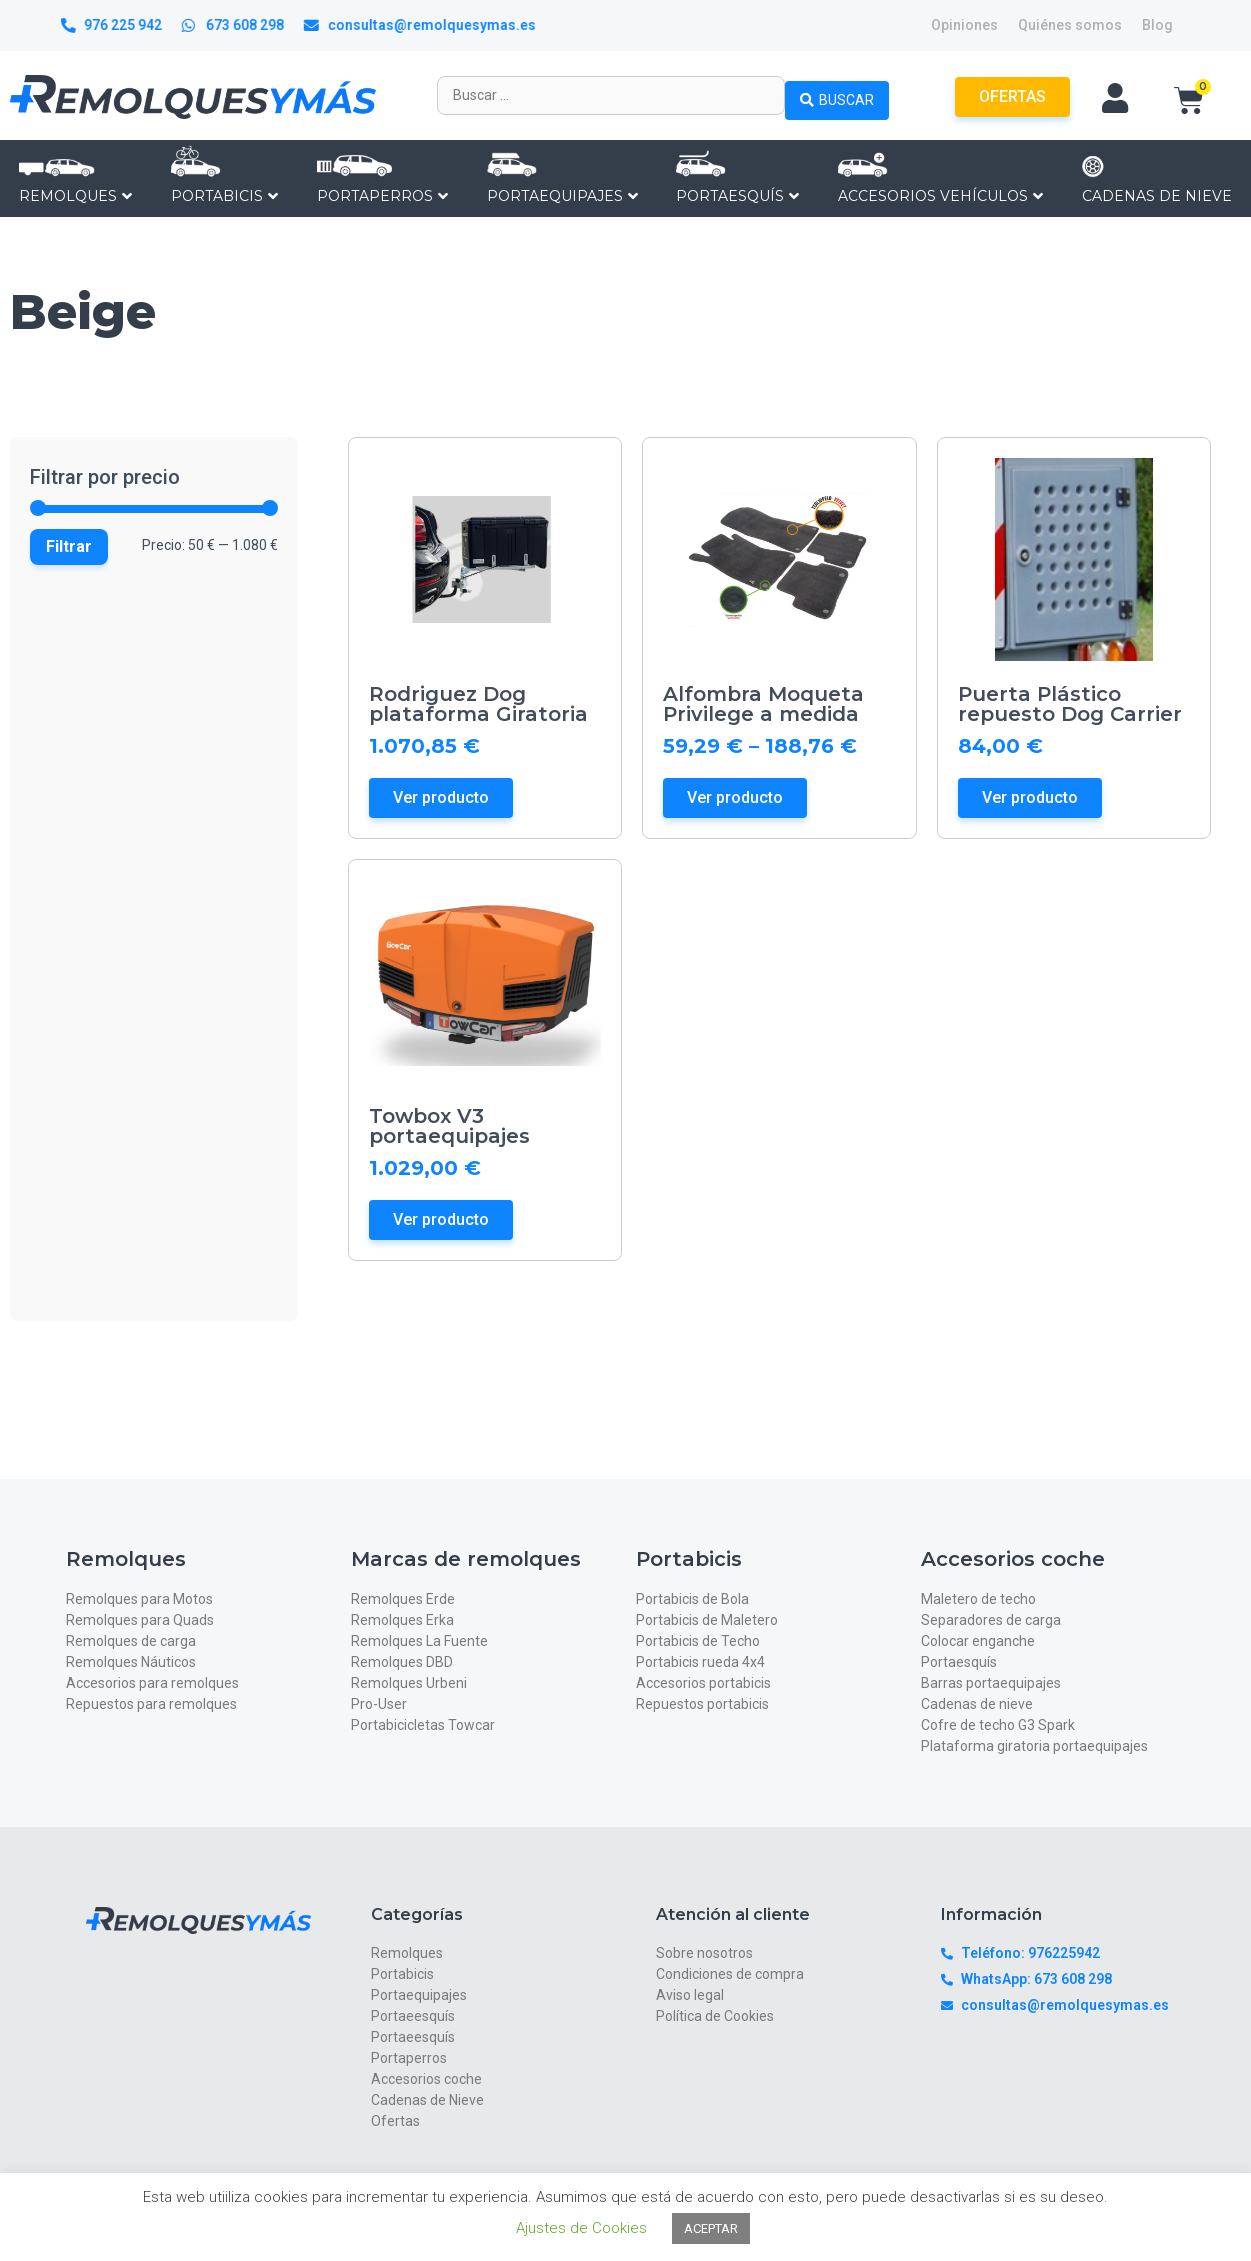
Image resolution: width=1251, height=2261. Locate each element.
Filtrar (69, 546)
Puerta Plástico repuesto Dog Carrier (1070, 704)
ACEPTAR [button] (711, 2228)
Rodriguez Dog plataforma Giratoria (478, 704)
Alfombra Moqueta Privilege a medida (763, 704)
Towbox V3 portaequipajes (449, 1126)
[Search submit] (837, 95)
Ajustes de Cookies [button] (581, 2228)
